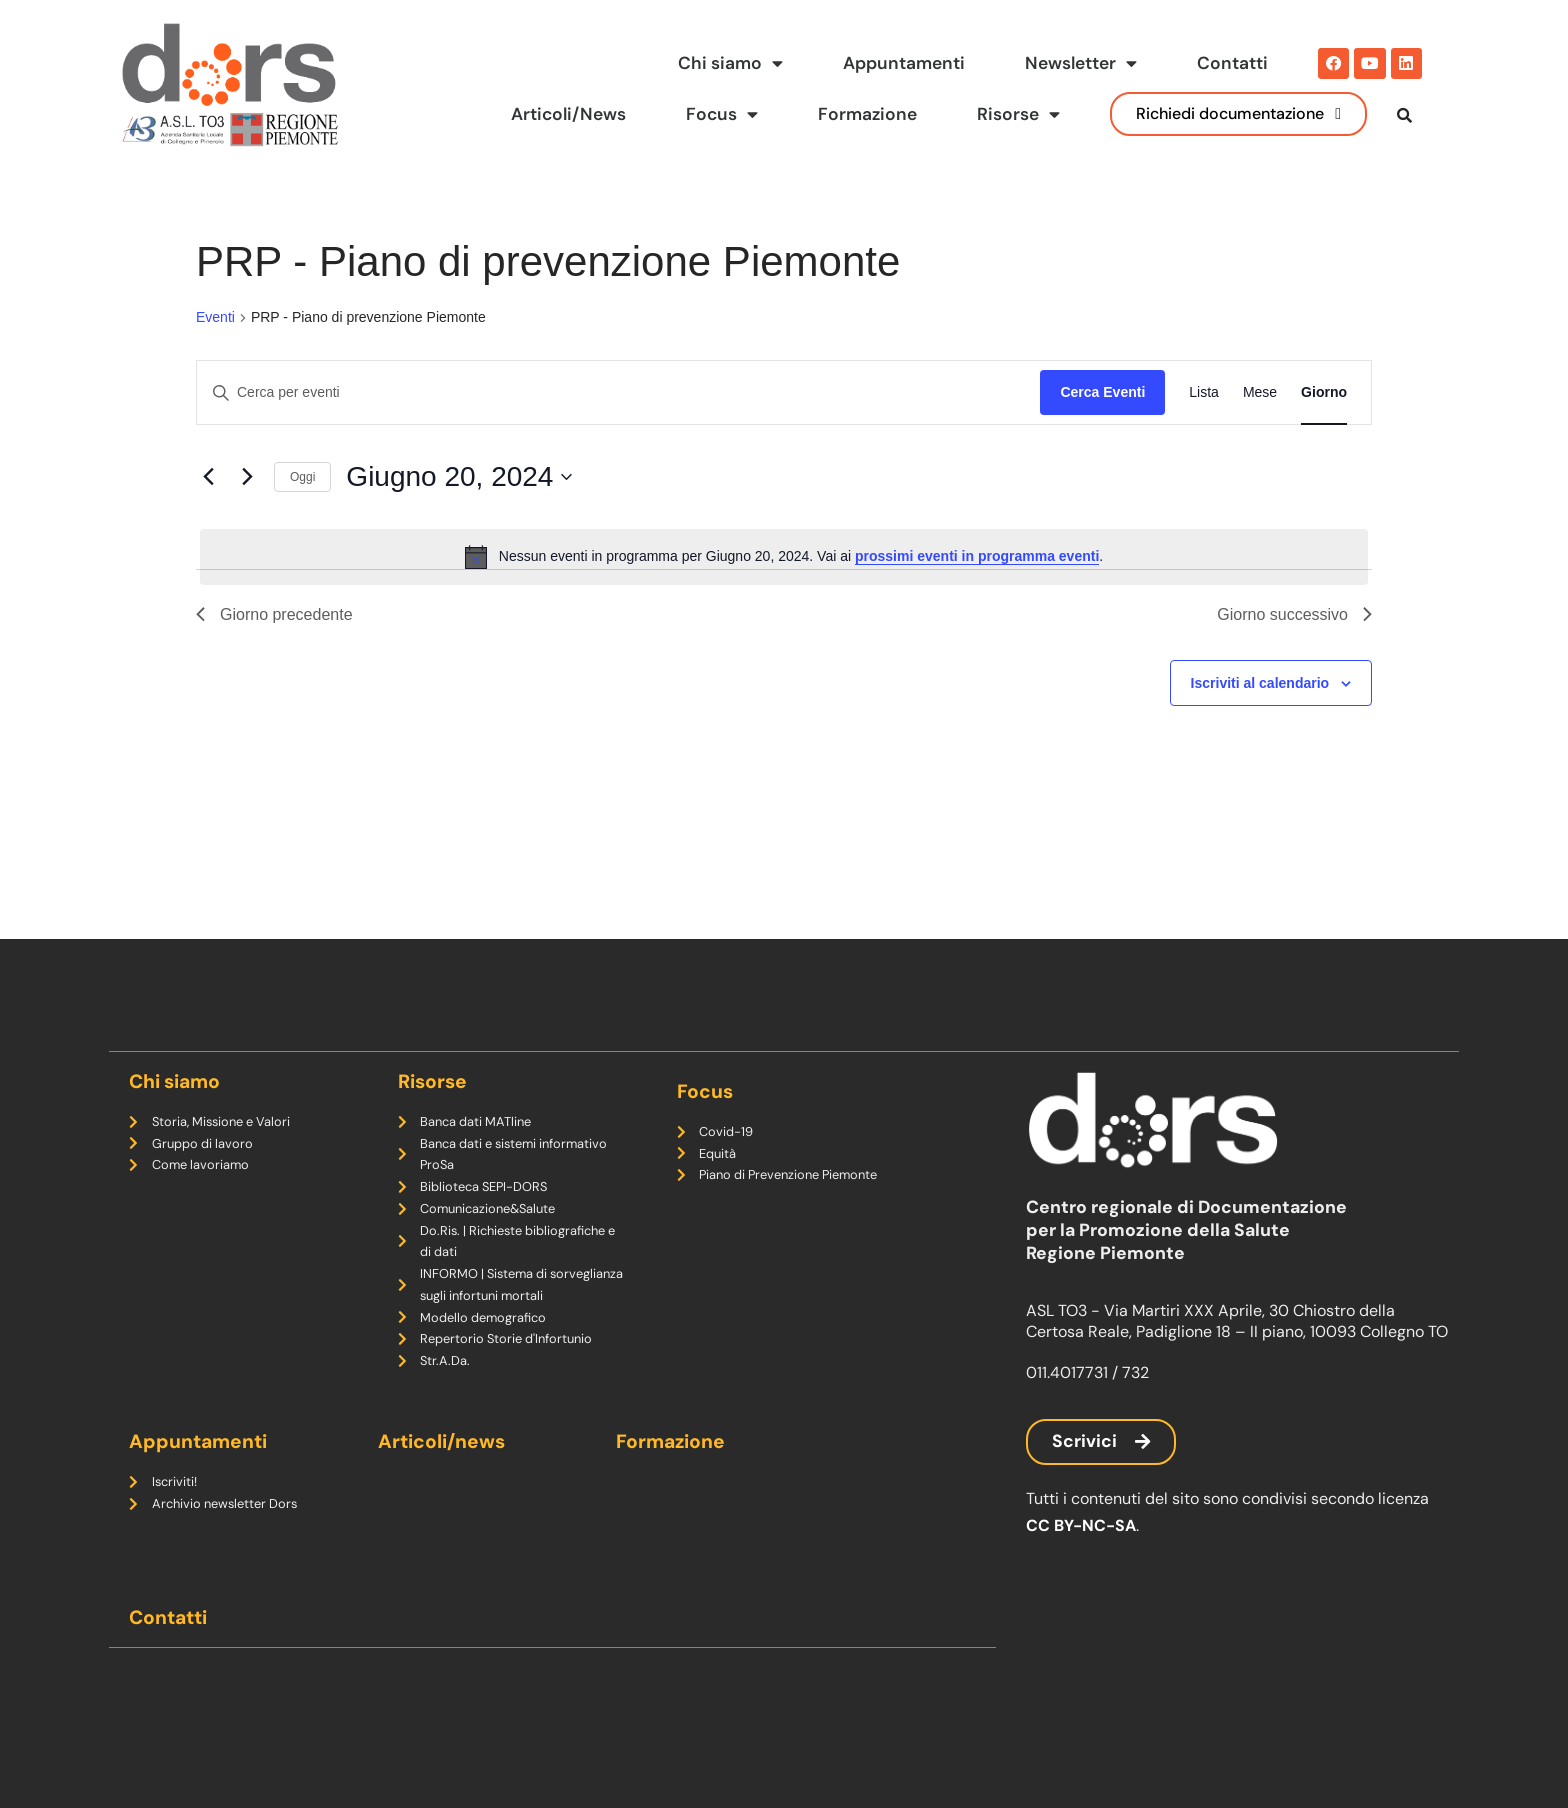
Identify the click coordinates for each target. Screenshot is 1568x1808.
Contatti (1232, 63)
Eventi (215, 358)
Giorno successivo (1294, 654)
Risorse (1018, 115)
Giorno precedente (274, 654)
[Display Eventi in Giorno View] (1324, 433)
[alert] (784, 597)
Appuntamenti (904, 63)
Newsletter (1081, 64)
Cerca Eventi (1102, 433)
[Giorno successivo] (247, 518)
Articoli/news (441, 1441)
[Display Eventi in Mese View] (1260, 433)
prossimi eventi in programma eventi (977, 597)
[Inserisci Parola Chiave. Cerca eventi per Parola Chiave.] (618, 433)
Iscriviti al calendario (1260, 723)
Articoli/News (567, 114)
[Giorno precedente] (208, 518)
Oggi (302, 517)
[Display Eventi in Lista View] (1204, 433)
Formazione (867, 114)
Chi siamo (730, 64)
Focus (721, 115)
